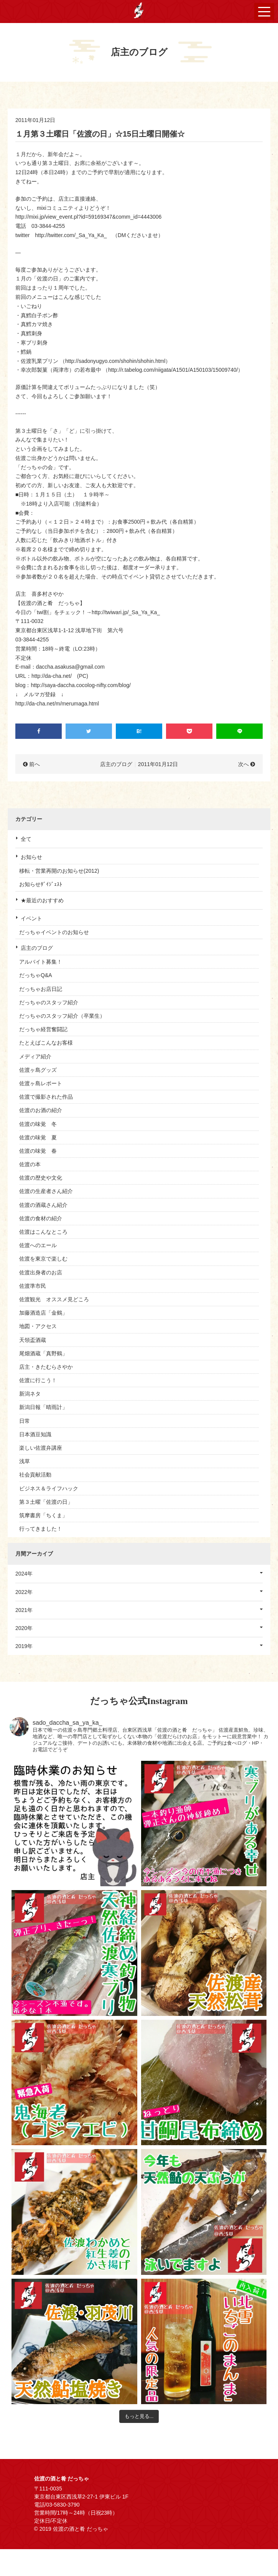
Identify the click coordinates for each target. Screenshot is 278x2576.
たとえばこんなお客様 (46, 1043)
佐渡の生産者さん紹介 (46, 1191)
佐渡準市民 (32, 1286)
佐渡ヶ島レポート (40, 1083)
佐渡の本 (30, 1164)
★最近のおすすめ (42, 900)
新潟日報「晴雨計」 (43, 1407)
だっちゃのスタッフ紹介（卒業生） (62, 1016)
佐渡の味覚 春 (38, 1151)
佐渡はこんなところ (43, 1232)
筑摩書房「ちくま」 (43, 1515)
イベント (31, 918)
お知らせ (31, 857)
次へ (243, 764)
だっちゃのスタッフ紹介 (48, 1002)
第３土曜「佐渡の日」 (46, 1502)
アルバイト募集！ (40, 962)
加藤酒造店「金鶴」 (43, 1313)
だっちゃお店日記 (40, 989)
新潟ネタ (30, 1394)
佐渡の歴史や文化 (40, 1178)
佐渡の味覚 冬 (38, 1124)
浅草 (24, 1461)
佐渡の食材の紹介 (40, 1218)
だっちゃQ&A (35, 975)
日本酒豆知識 (35, 1434)
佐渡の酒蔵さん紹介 (43, 1205)
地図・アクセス (38, 1326)
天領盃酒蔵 (32, 1340)
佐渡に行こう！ (38, 1380)
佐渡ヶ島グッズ (38, 1070)
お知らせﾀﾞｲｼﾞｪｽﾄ (40, 884)
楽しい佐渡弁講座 (40, 1448)
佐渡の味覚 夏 (38, 1137)
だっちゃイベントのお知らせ (54, 932)
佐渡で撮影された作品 (46, 1097)
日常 (24, 1421)
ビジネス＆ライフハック (48, 1488)
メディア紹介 (35, 1056)
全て (26, 839)
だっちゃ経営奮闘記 (43, 1029)
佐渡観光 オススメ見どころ (54, 1299)
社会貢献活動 (35, 1475)
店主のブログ (37, 948)
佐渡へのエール (38, 1245)
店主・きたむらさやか (46, 1367)
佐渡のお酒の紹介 (40, 1110)
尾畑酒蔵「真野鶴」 (43, 1353)
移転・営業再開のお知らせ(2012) (59, 871)
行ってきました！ (40, 1529)
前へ (34, 764)
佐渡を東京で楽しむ (43, 1259)
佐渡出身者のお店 (40, 1272)
